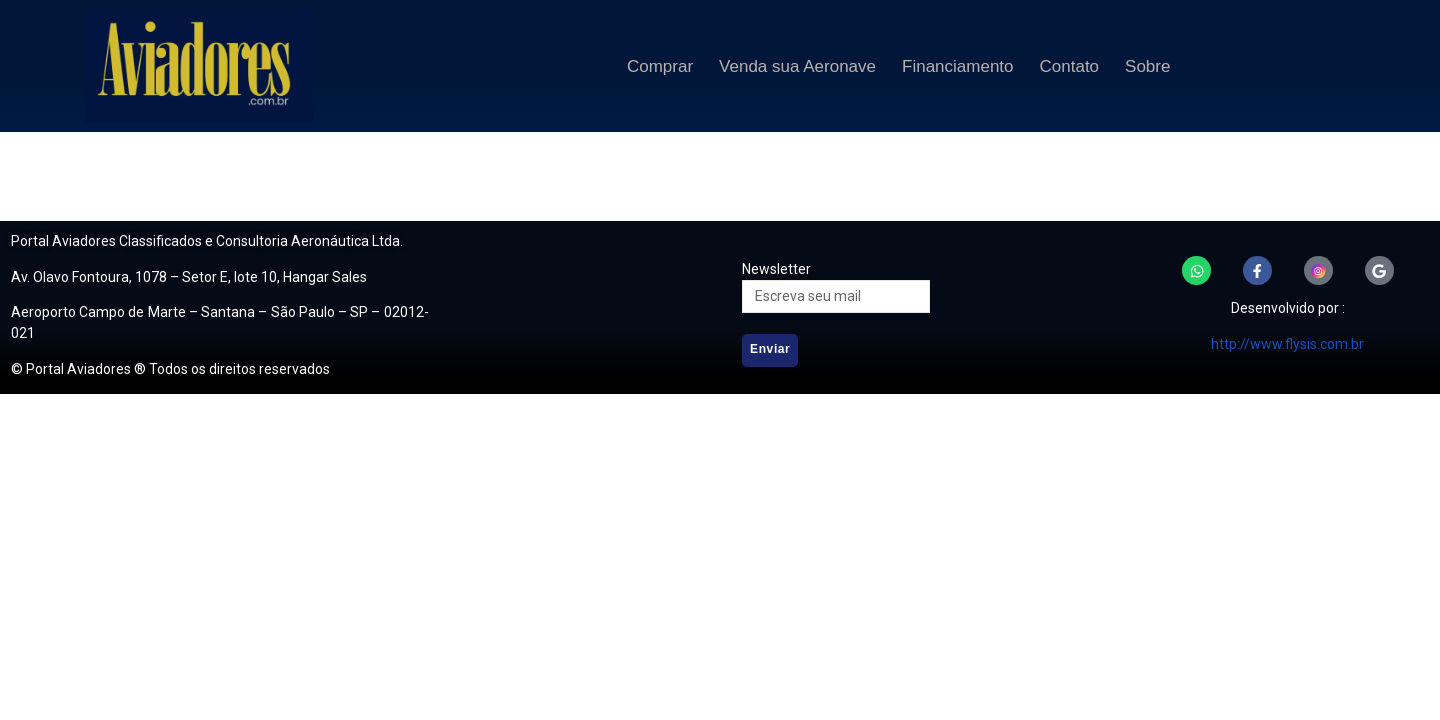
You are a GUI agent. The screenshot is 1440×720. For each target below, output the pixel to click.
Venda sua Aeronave (797, 66)
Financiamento (958, 66)
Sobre (1147, 66)
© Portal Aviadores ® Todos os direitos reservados (170, 369)
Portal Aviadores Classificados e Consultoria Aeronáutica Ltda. (207, 241)
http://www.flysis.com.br (1287, 344)
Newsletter (776, 269)
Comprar (660, 66)
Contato (1070, 66)
